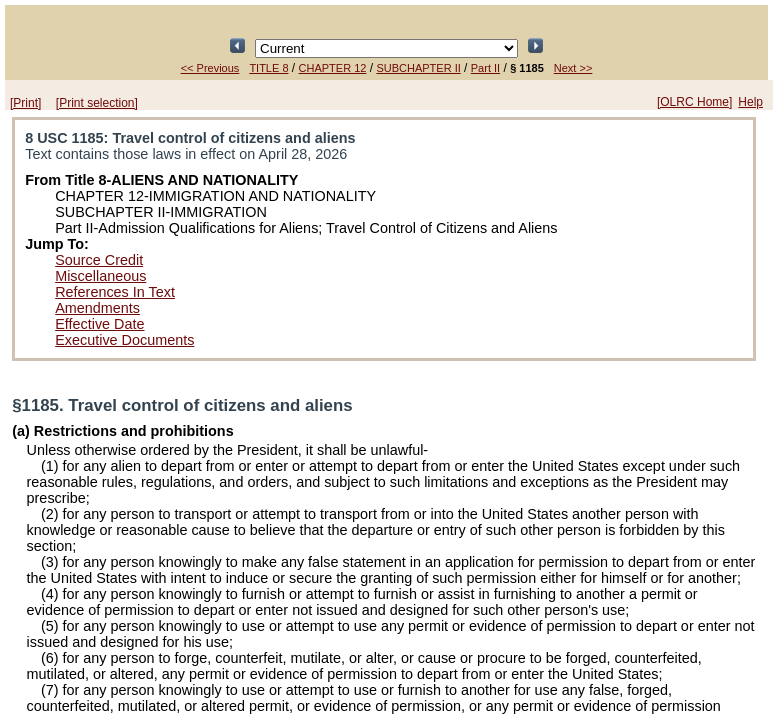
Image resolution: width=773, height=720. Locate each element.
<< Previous (210, 68)
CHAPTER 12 (333, 68)
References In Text (115, 292)
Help (750, 102)
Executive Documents (124, 340)
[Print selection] (97, 103)
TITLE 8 (268, 68)
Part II (485, 68)
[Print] (25, 103)
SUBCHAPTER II (418, 68)
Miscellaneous (100, 276)
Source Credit (99, 260)
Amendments (97, 308)
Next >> (573, 68)
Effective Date (99, 324)
